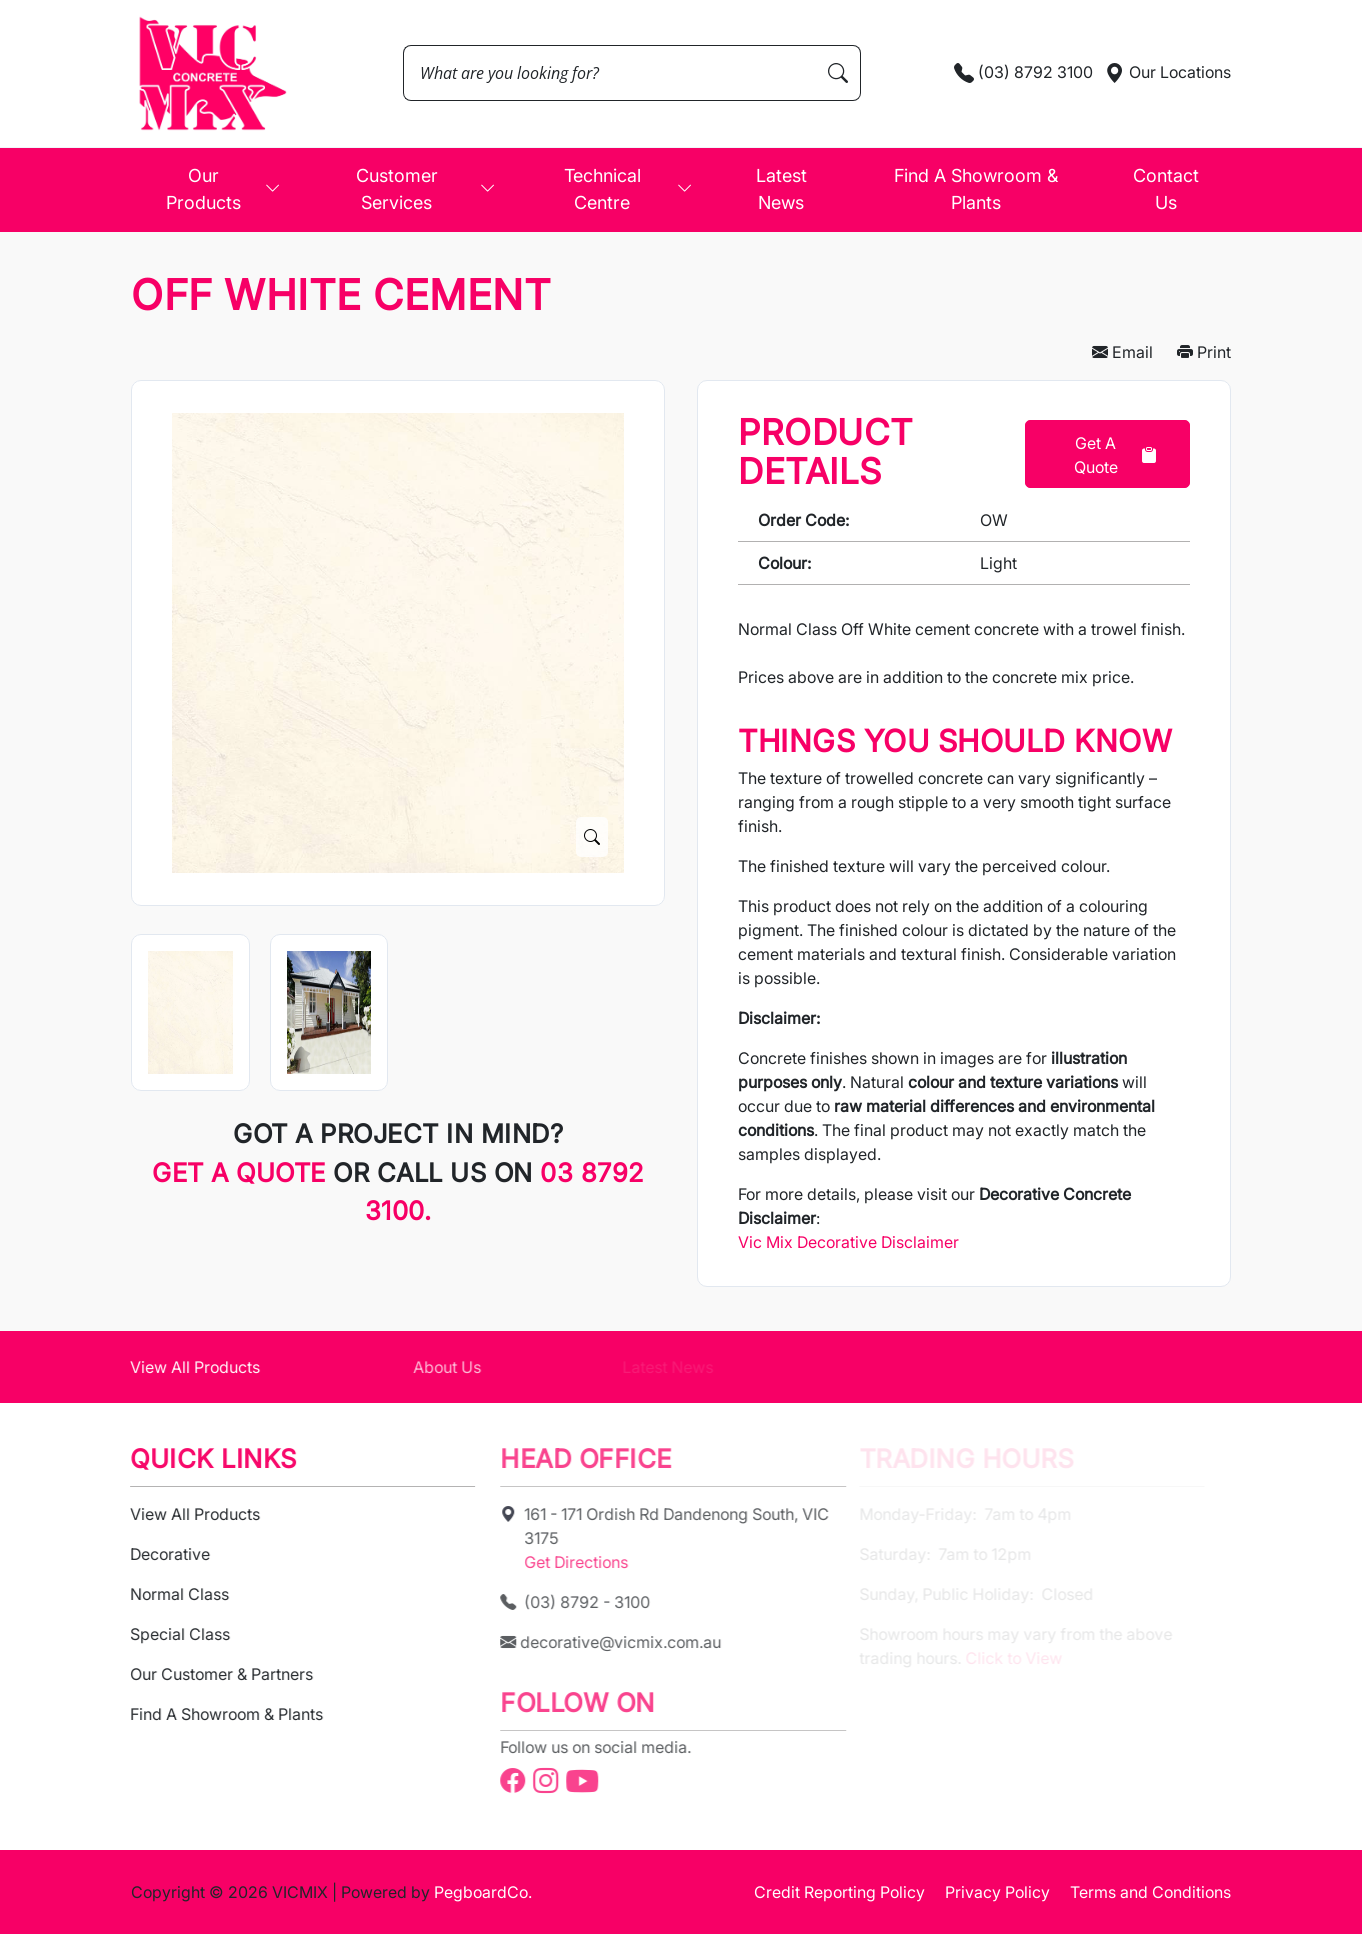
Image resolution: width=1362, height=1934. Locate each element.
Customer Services (426, 189)
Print (1204, 352)
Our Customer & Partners (204, 1674)
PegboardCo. (483, 1892)
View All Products (178, 1367)
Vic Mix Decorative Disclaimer (848, 1242)
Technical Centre (628, 189)
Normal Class (162, 1594)
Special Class (163, 1634)
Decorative (153, 1554)
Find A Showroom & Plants (976, 189)
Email (1122, 352)
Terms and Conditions (1150, 1892)
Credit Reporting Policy (839, 1892)
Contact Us (1166, 189)
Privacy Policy (997, 1892)
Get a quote (242, 1172)
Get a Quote (1115, 455)
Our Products (223, 189)
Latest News (781, 189)
